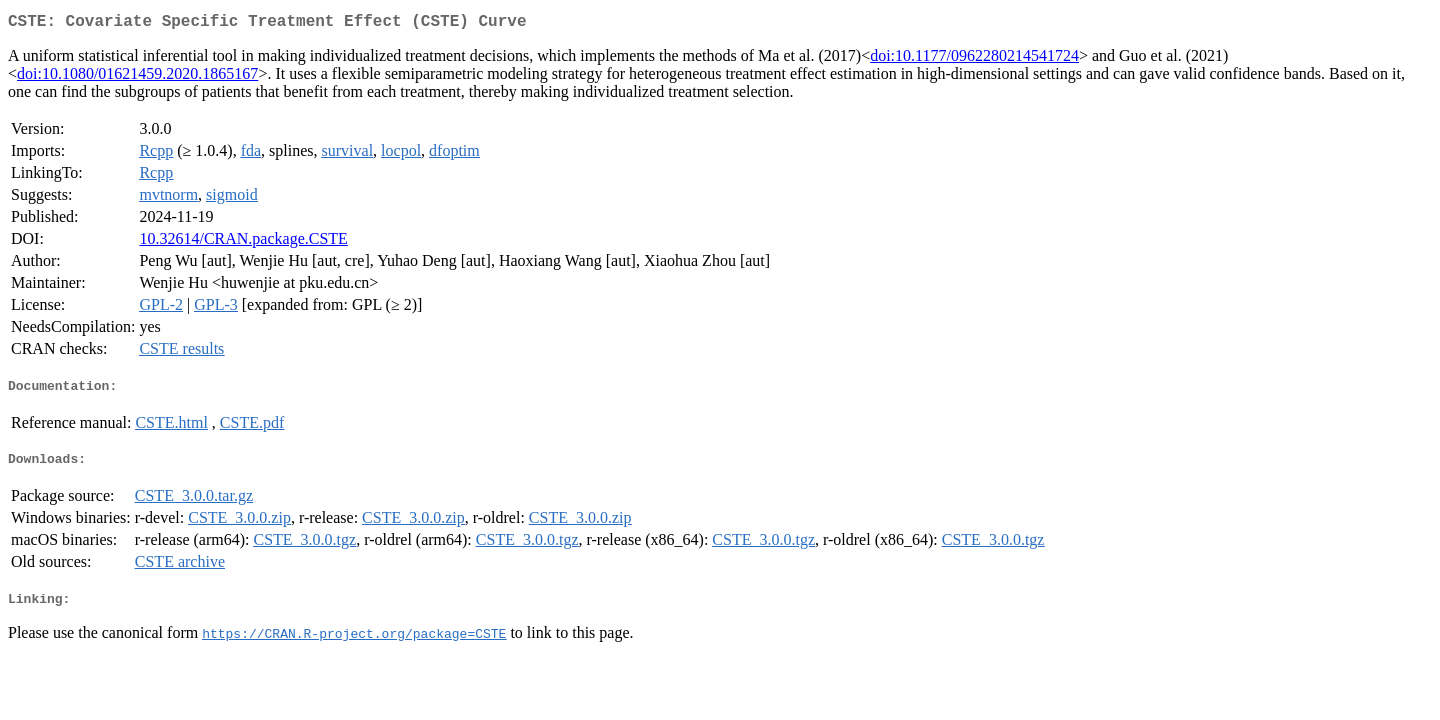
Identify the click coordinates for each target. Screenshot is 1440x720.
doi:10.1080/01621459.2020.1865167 (137, 77)
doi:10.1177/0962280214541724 (974, 59)
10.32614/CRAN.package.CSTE (243, 242)
